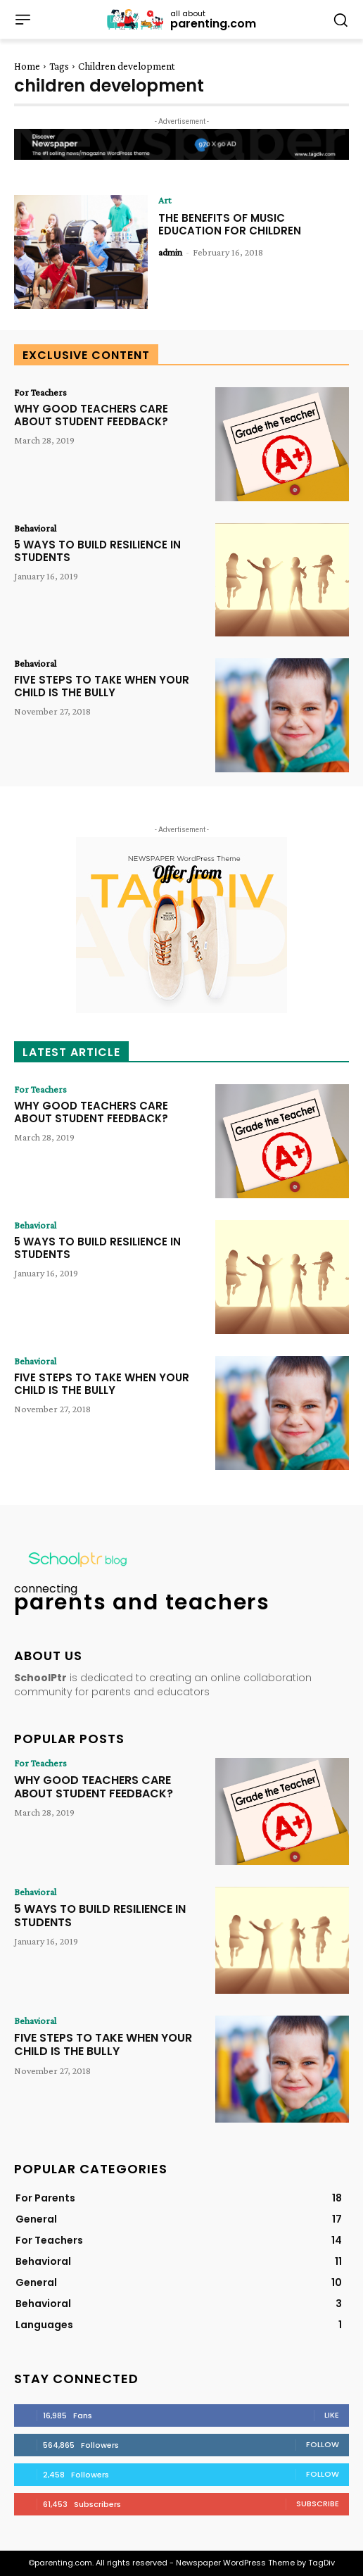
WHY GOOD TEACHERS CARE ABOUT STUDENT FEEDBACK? (91, 415)
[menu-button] (23, 20)
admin (170, 252)
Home (27, 66)
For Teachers (40, 392)
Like (331, 2414)
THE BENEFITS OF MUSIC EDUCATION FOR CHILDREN (229, 224)
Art (164, 200)
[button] (340, 19)
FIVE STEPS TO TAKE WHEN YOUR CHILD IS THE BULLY (101, 686)
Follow (322, 2444)
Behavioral (35, 528)
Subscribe (317, 2503)
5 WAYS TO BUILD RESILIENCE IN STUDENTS (97, 551)
